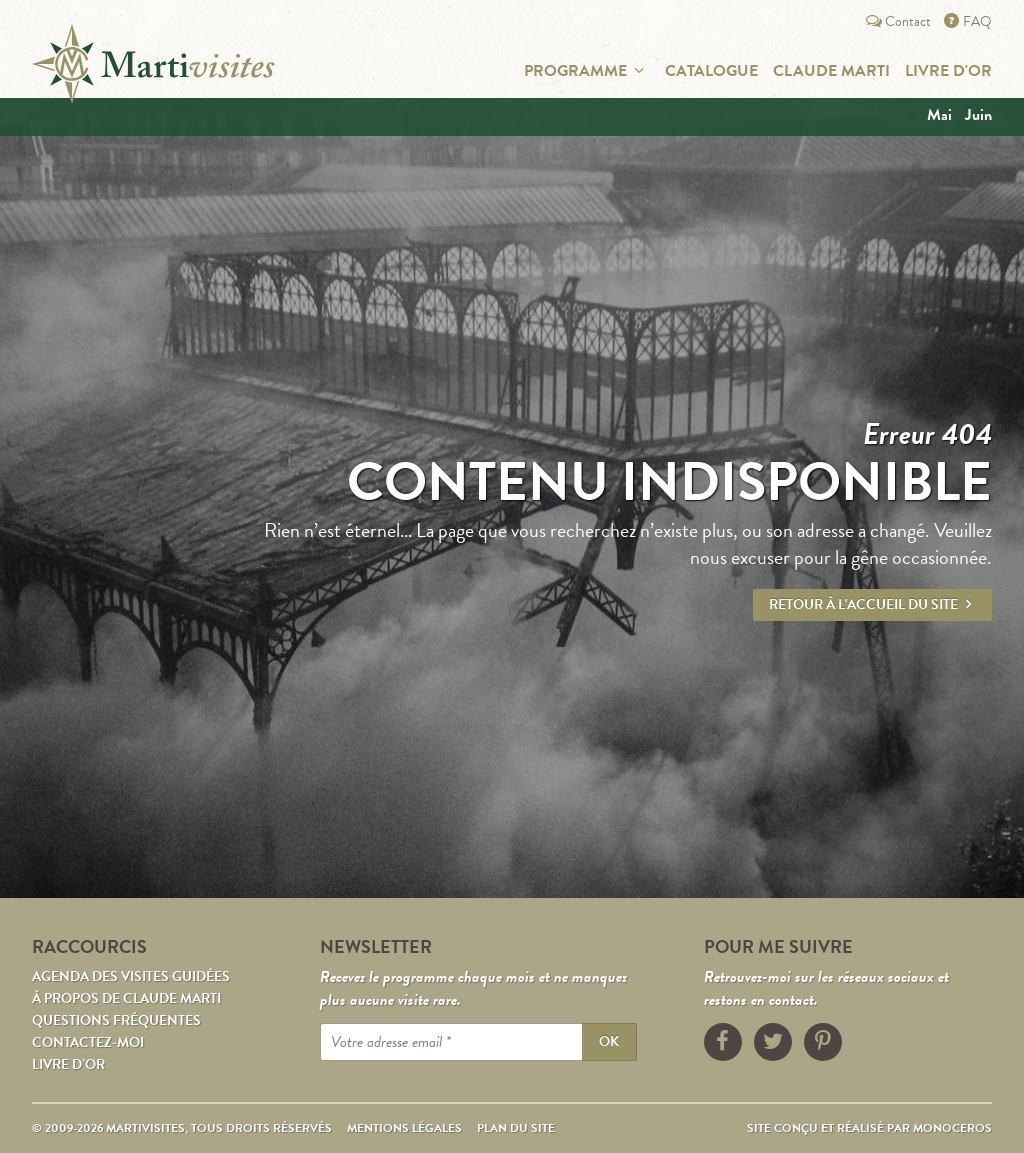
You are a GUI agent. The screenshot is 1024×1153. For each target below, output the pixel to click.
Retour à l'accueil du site (872, 604)
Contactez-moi (88, 1042)
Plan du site (516, 1128)
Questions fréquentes (116, 1020)
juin (978, 115)
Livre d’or (68, 1064)
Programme (587, 71)
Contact (897, 21)
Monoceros (952, 1128)
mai (939, 115)
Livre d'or (948, 71)
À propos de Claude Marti (126, 998)
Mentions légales (404, 1128)
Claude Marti (831, 71)
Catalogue (711, 71)
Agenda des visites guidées (131, 976)
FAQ (966, 21)
